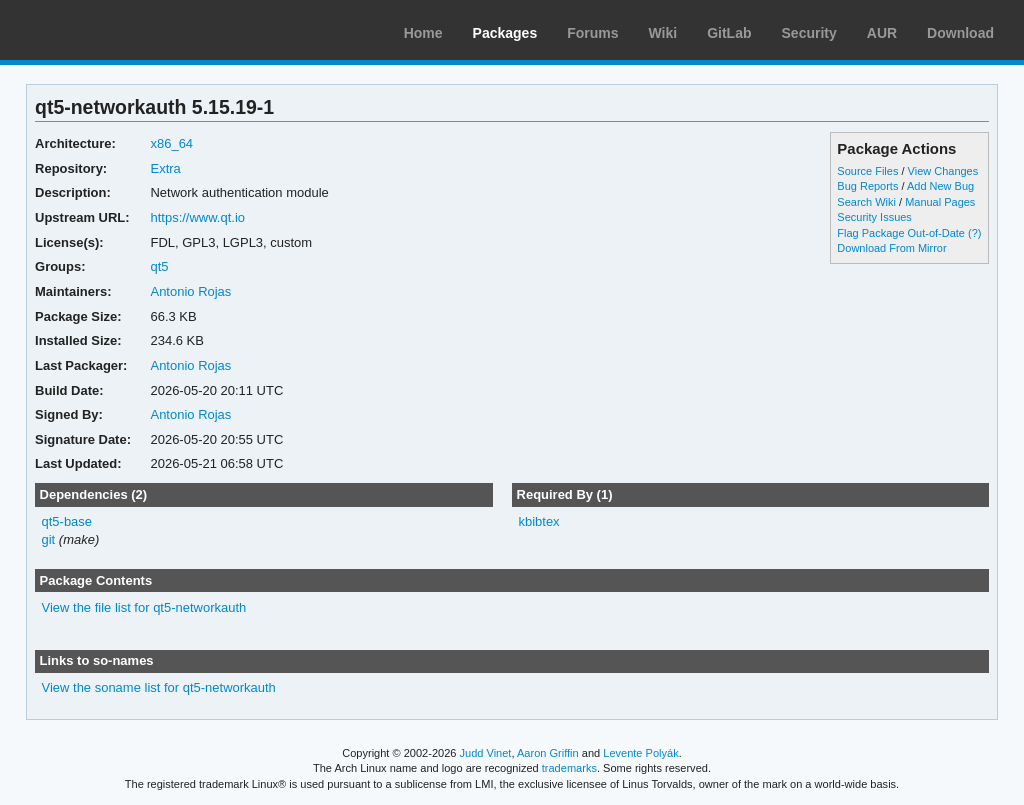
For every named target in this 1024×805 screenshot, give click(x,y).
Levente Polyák (640, 753)
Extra (165, 168)
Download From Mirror (891, 248)
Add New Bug (940, 186)
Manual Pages (940, 202)
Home (423, 33)
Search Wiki (866, 202)
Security (809, 33)
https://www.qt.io (197, 217)
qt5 (159, 266)
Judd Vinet (486, 753)
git (49, 539)
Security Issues (874, 217)
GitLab (729, 33)
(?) (974, 233)
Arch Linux (110, 30)
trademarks (569, 768)
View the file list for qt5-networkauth (144, 607)
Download (960, 33)
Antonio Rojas (190, 291)
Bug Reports (867, 186)
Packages (505, 33)
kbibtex (538, 521)
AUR (882, 33)
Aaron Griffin (548, 753)
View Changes (943, 171)
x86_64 (171, 143)
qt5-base (67, 521)
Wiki (663, 33)
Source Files (867, 171)
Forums (592, 33)
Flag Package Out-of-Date (901, 233)
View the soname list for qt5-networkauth (159, 687)
